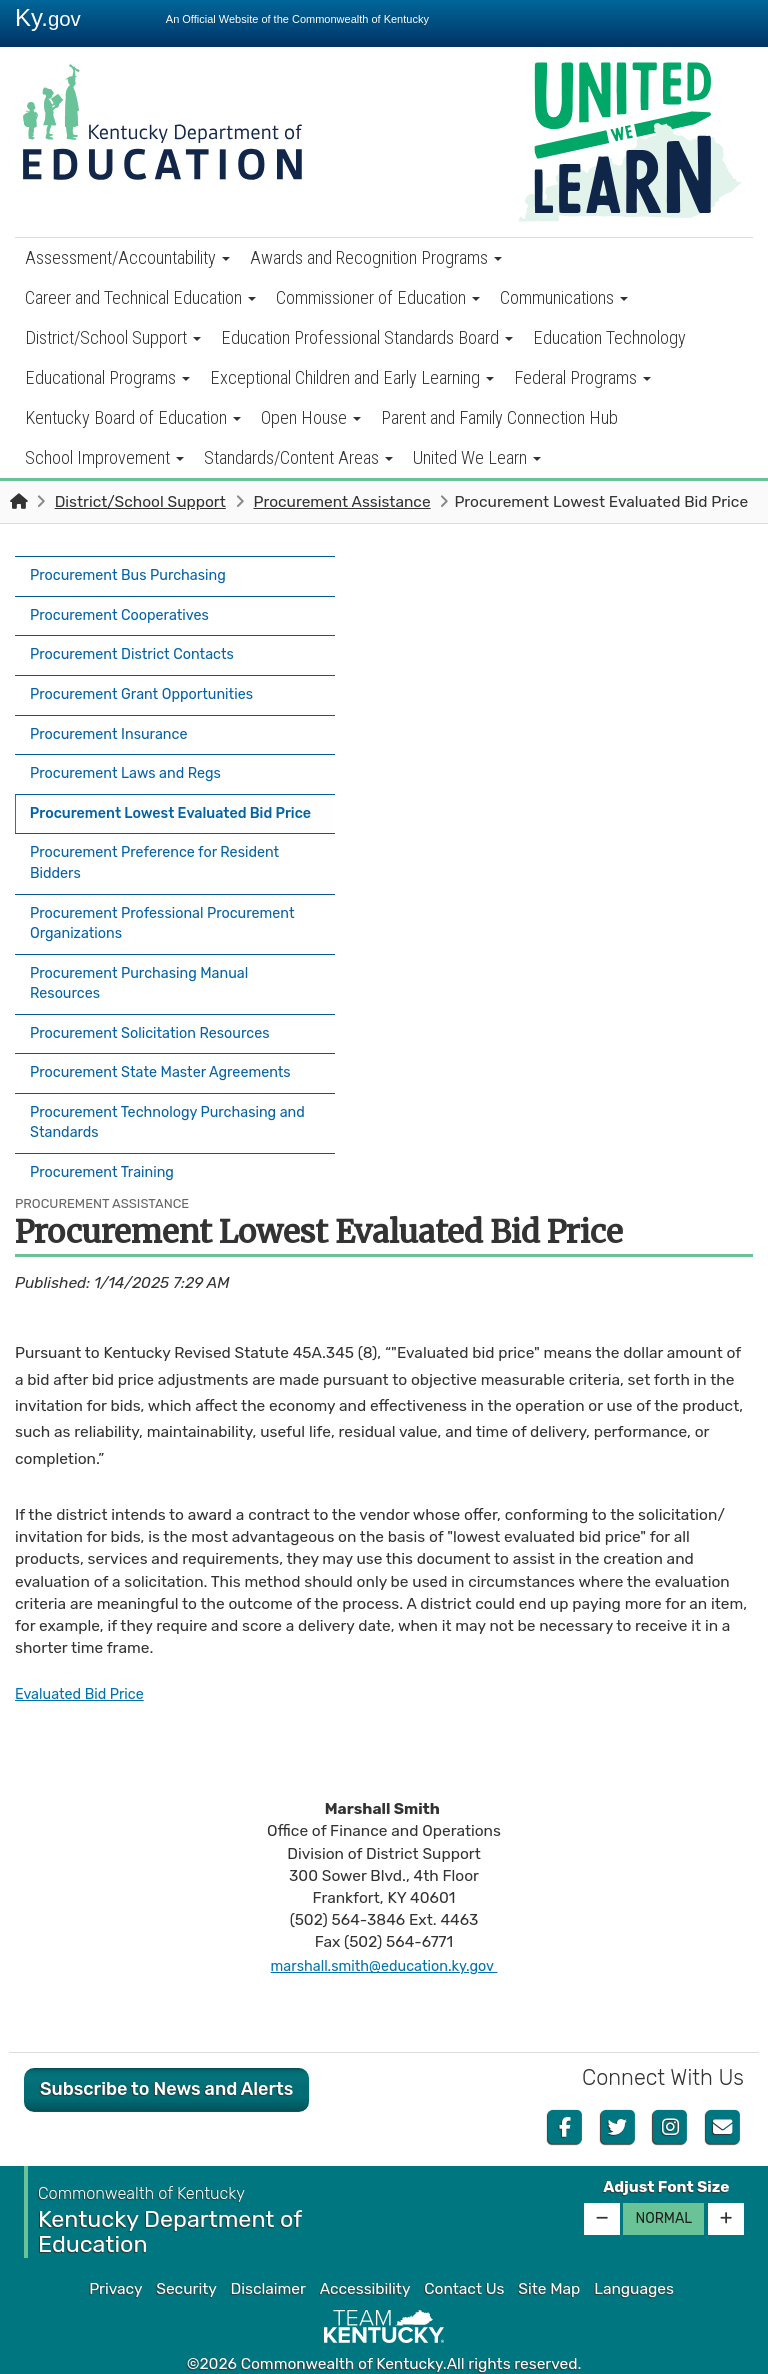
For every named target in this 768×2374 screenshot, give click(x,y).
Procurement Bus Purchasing (136, 574)
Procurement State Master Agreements (171, 1049)
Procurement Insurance (115, 715)
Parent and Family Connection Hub (499, 417)
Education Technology (609, 337)
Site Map (549, 2255)
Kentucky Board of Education (133, 417)
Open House (311, 417)
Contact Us (464, 2255)
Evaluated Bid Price (84, 1660)
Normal (663, 2184)
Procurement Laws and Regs (133, 750)
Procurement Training (108, 1142)
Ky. (48, 17)
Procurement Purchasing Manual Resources (148, 968)
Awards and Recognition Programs (376, 257)
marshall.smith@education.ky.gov (383, 1932)
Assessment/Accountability (127, 257)
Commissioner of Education (378, 297)
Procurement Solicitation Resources (159, 1014)
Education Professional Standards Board (367, 337)
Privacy (115, 2255)
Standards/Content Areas (298, 457)
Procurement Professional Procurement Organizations (173, 911)
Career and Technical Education (140, 297)
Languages (634, 2255)
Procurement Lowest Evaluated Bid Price (165, 796)
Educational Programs (107, 377)
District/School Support (113, 337)
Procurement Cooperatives (126, 609)
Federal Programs (582, 377)
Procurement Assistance (341, 502)
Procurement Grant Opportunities (150, 680)
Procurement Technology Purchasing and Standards (163, 1095)
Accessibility (365, 2255)
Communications (564, 297)
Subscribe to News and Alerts (166, 2055)
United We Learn (477, 457)
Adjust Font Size (666, 2153)
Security (186, 2255)
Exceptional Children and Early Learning (352, 377)
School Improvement (104, 457)
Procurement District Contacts (140, 644)
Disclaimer (268, 2255)
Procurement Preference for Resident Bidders (165, 853)
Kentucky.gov (384, 2353)
